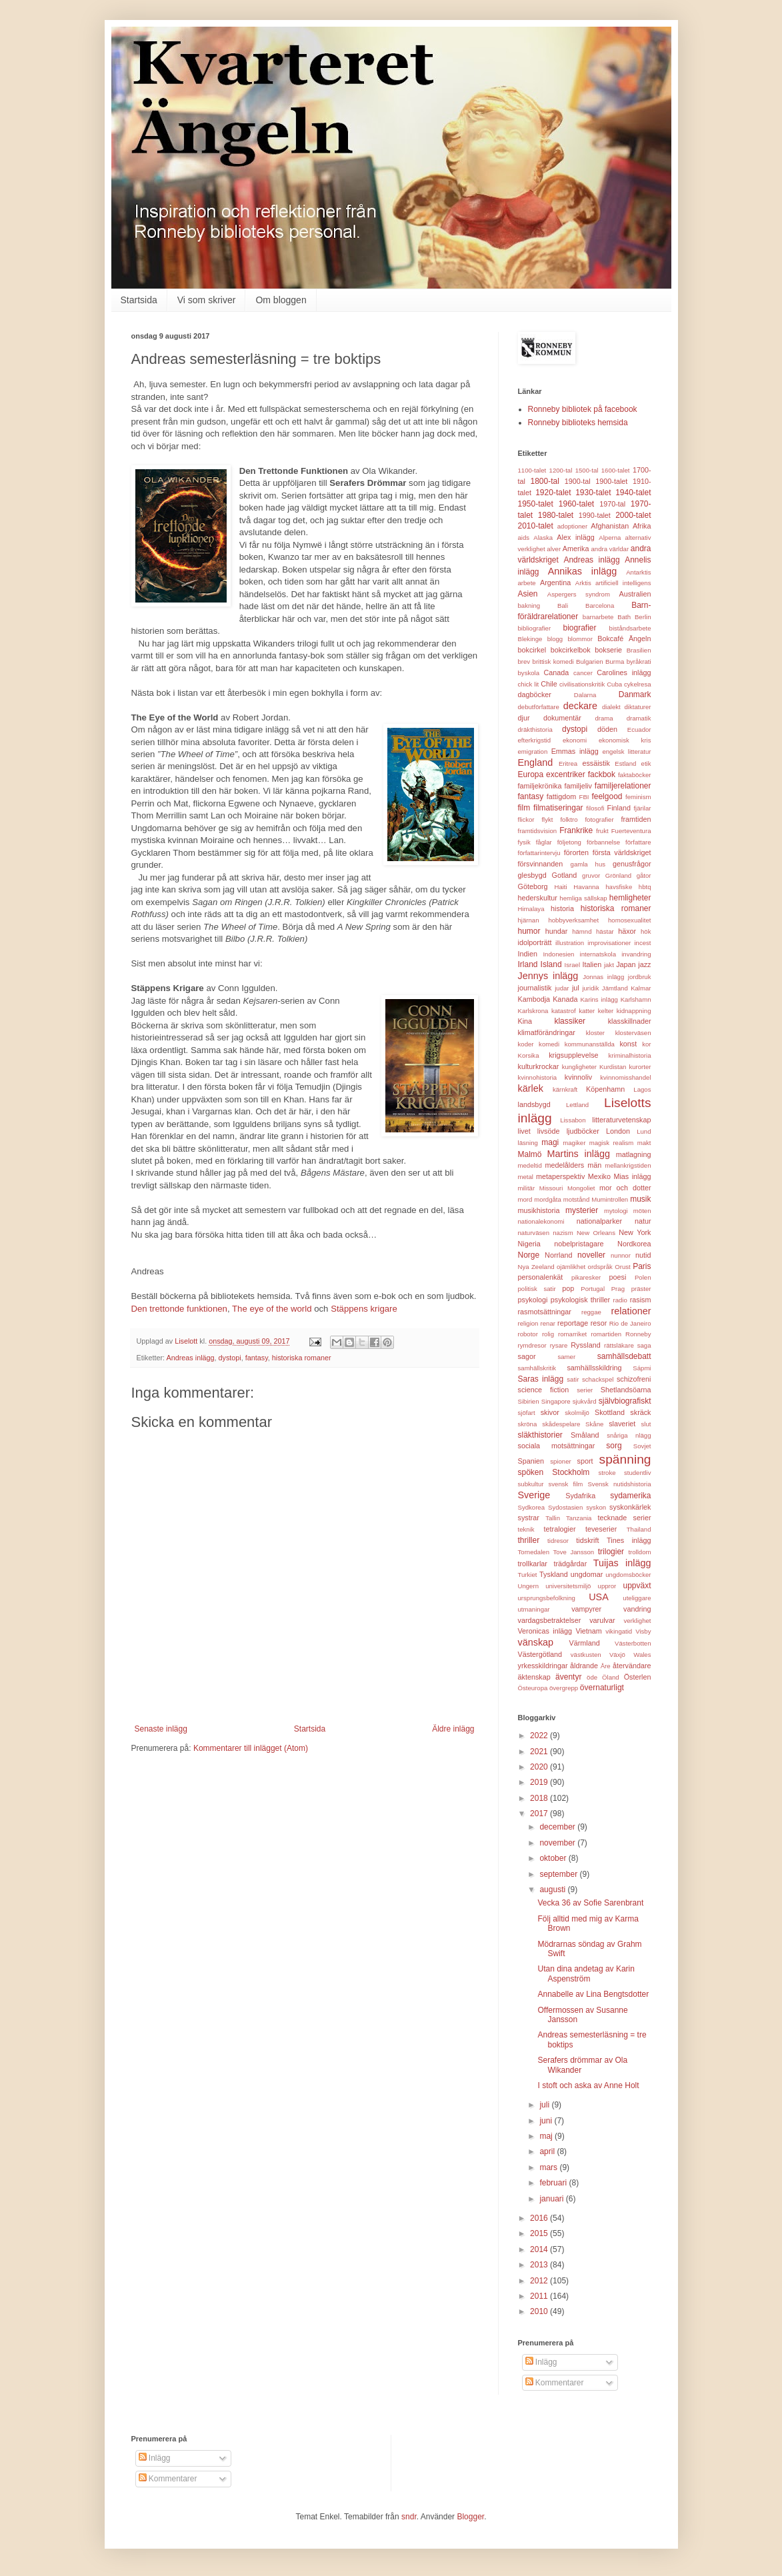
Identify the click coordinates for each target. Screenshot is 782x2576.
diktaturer (638, 706)
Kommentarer (554, 2382)
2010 (540, 2311)
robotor (528, 1334)
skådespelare (561, 1424)
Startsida (139, 300)
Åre (606, 1666)
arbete (527, 583)
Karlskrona (533, 1010)
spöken (531, 1472)
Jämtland (615, 988)
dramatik (639, 718)
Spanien (531, 1461)
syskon (596, 1507)
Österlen (637, 1677)
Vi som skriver (206, 300)
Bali (562, 605)
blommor (580, 639)
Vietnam (588, 1631)
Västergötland (540, 1654)
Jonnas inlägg (603, 976)
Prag (618, 1288)
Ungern (528, 1586)
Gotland (564, 875)
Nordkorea (634, 1244)
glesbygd (532, 875)
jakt (609, 964)
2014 (540, 2249)
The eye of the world (272, 1309)
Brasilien (639, 650)
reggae (591, 1312)
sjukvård (585, 1401)
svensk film (566, 1484)
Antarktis (638, 572)
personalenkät (540, 1277)
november (558, 1843)
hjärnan (528, 920)
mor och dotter (625, 1188)
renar (548, 1323)
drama (604, 718)
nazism (563, 1232)
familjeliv (577, 786)
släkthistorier (540, 1435)
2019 (540, 1782)
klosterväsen (633, 1032)
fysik (524, 842)
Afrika (642, 526)
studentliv (637, 1472)
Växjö (617, 1654)
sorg (613, 1445)
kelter (605, 1010)
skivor (550, 1412)
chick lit (528, 684)
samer (566, 1356)
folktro (568, 819)
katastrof (563, 1010)
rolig (548, 1334)
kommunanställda (590, 1044)
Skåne (594, 1424)
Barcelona (599, 605)
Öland (610, 1677)
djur (524, 718)
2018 (540, 1798)
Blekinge (530, 639)
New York (635, 1232)
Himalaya (531, 908)
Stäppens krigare (364, 1309)
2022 (540, 1735)
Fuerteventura (631, 830)
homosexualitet (629, 920)
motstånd (576, 1199)
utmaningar (534, 1609)
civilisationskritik (582, 684)
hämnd (581, 931)
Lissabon (572, 1120)
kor (646, 1044)
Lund (644, 1131)
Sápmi (642, 1368)
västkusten (586, 1654)
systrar (528, 1518)
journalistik (535, 988)
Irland (528, 964)
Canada (556, 672)
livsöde (548, 1131)
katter (587, 1010)
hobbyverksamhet (573, 920)
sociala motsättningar (556, 1446)
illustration (569, 942)
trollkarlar (532, 1564)
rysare (559, 1345)
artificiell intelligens (623, 583)
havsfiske (618, 886)
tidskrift (587, 1540)
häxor (627, 931)
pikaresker (586, 1277)
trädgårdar (570, 1564)
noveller (591, 1255)
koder (526, 1044)
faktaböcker (634, 774)
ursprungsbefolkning (546, 1598)
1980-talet (555, 515)
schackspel (597, 1379)
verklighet (637, 1620)
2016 (540, 2218)
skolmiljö (577, 1412)
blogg (555, 639)
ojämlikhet (571, 1266)
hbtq (645, 886)
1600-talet (615, 470)
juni (546, 2120)
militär (526, 1188)
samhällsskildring (594, 1368)
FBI (584, 796)
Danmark (635, 694)
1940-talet (633, 492)
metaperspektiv (560, 1176)
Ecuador (639, 729)
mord (525, 1199)
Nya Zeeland (536, 1266)
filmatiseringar (558, 807)
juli (545, 2104)
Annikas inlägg (582, 571)
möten (642, 1210)
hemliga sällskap (583, 898)
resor (599, 1323)
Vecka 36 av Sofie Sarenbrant (590, 1903)
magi (550, 1142)
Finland (619, 808)
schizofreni (634, 1379)
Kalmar (641, 988)
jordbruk (639, 976)
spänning (625, 1459)
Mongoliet (581, 1188)
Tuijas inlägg (622, 1563)
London (618, 1131)
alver (554, 549)
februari (554, 2182)
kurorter (640, 1066)
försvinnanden (540, 864)
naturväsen (533, 1232)
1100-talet (532, 470)
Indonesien (558, 954)
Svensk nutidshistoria (619, 1484)
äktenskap (534, 1677)
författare (638, 842)
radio (620, 1300)
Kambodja (534, 999)
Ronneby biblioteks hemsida (578, 422)
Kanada (565, 999)
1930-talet (593, 492)
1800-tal (544, 481)
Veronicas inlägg (545, 1631)
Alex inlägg (575, 537)
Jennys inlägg (548, 975)
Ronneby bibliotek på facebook (582, 409)
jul (575, 988)
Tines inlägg (629, 1540)
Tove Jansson (574, 1552)
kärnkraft (565, 1089)
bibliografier (534, 628)
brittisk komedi (553, 661)
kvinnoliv (578, 1077)
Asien (528, 594)
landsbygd (534, 1104)
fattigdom (561, 796)
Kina (525, 1021)
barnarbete (598, 617)
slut (646, 1424)
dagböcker (534, 694)
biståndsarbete (630, 628)
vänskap (536, 1642)
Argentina (555, 583)
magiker (574, 1142)
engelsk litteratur (626, 751)
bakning (529, 605)
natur (643, 1221)
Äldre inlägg (453, 1729)
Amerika (576, 549)
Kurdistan (613, 1066)
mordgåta (547, 1199)
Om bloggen (280, 300)
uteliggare (637, 1598)
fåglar (544, 842)
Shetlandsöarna (626, 1390)
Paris (642, 1266)
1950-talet (535, 504)
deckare (580, 705)
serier (585, 1390)
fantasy (256, 1358)
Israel (572, 964)
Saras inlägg (541, 1379)
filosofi (595, 808)
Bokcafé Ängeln (624, 639)
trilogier (611, 1551)
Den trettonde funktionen (179, 1309)
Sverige (534, 1495)
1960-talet (576, 504)
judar (562, 988)
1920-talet (553, 492)
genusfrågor (632, 864)
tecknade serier (624, 1518)
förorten (576, 852)
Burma (614, 661)
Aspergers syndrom (578, 594)
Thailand (639, 1529)
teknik (526, 1529)
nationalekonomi (541, 1221)
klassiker (569, 1021)
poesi (618, 1277)
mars (549, 2167)
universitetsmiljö (568, 1586)
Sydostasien (565, 1507)
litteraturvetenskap (621, 1120)
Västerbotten (633, 1643)
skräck (640, 1412)
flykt (547, 819)
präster (641, 1288)
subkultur (531, 1484)
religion (528, 1323)
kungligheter (579, 1066)
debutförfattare (538, 706)
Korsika (528, 1055)
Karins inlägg (599, 999)
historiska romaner (301, 1358)
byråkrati (639, 661)
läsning (528, 1142)
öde (592, 1677)
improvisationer (609, 942)
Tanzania (578, 1518)
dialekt (611, 706)
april (548, 2151)
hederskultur (537, 898)
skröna (527, 1424)
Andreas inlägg (191, 1358)
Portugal (593, 1288)
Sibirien (528, 1401)
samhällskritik (537, 1368)
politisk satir (537, 1288)
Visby (643, 1631)
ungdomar (587, 1574)
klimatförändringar (546, 1032)
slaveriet (622, 1424)
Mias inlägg (632, 1176)
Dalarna (585, 694)
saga (644, 1345)
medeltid (530, 1165)
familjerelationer (623, 785)
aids (524, 537)
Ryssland (585, 1345)
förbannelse (603, 842)
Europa (531, 774)
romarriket (572, 1334)
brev (524, 661)
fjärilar (642, 808)
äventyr (568, 1677)
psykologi (533, 1300)
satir (573, 1379)
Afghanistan (610, 526)
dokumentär (562, 718)
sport (585, 1461)
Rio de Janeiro (630, 1323)
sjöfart (526, 1412)
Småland (585, 1435)
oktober (553, 1858)
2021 (540, 1751)
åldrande (584, 1666)
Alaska (543, 537)
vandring (637, 1609)
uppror (607, 1586)
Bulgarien (589, 661)
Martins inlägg (578, 1153)
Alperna (610, 537)
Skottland (610, 1412)
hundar (556, 931)
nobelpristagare (578, 1244)
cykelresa (637, 684)
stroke (606, 1472)
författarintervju (539, 852)
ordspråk (600, 1266)
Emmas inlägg (575, 751)
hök (646, 931)
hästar (605, 931)
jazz (644, 964)
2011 (540, 2296)
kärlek (530, 1088)
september (559, 1874)
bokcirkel (532, 650)
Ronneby (638, 1334)
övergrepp (563, 1688)
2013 (540, 2264)
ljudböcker (583, 1131)
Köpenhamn (605, 1089)
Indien (527, 954)
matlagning (633, 1154)
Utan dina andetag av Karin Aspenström (585, 1973)
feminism (638, 796)
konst (628, 1044)
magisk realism (611, 1142)
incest (642, 942)
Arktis (583, 583)
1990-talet (595, 515)
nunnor (621, 1255)
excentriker (565, 774)
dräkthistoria (535, 729)
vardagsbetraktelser (549, 1620)
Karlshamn (636, 999)
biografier (579, 628)
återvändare (632, 1666)
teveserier (601, 1529)
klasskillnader (629, 1021)
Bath (624, 617)
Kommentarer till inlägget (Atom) (250, 1748)
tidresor (558, 1540)
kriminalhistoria (630, 1055)
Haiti (560, 886)
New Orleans (596, 1232)
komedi (549, 1044)
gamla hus (588, 864)
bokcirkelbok (571, 650)
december (558, 1827)
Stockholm (570, 1472)
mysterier (581, 1210)
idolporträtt (535, 942)
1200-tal (561, 470)
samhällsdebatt (624, 1356)
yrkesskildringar (543, 1666)
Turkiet (527, 1574)
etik (646, 763)
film (524, 807)
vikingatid (618, 1631)
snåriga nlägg (629, 1435)
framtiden (636, 819)
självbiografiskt (625, 1401)
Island (551, 964)
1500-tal (587, 470)
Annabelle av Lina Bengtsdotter (593, 1994)
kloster (595, 1032)
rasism (640, 1300)
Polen (643, 1277)
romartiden (606, 1334)
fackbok (601, 774)
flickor (526, 819)
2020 (540, 1767)
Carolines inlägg (624, 672)
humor (529, 931)
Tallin (552, 1518)
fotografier (599, 819)
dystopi (230, 1358)
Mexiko (599, 1176)
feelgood (606, 796)
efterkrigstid (534, 740)
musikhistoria (539, 1210)
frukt (602, 830)
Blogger (470, 2516)
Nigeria (529, 1244)
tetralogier (560, 1529)
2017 (540, 1813)
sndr (409, 2516)
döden (607, 729)
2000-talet (633, 515)
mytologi (616, 1210)
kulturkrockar (538, 1066)
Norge (529, 1255)
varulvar (602, 1620)
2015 (540, 2233)
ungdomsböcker (628, 1574)
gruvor (591, 875)
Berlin (643, 617)
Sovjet (642, 1446)
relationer (631, 1311)
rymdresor (532, 1345)
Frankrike (576, 830)
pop (568, 1288)
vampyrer (586, 1609)
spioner (560, 1461)
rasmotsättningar (544, 1312)
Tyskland (553, 1574)
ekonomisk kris (625, 740)
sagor (527, 1356)
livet (524, 1131)
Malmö (530, 1154)
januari (552, 2198)
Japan (625, 964)
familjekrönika (540, 786)
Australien (635, 594)
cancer (583, 672)
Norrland (558, 1255)
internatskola (598, 954)
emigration (533, 751)
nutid (643, 1255)
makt (644, 1142)
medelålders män (573, 1165)
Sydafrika (580, 1496)
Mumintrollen (609, 1199)
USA (599, 1597)
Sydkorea (531, 1507)
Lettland (577, 1104)
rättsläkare (619, 1345)
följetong (569, 842)
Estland (625, 763)
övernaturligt (602, 1687)
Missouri (551, 1188)
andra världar (610, 549)
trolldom (639, 1552)
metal (525, 1176)
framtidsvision (537, 830)
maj (547, 2136)
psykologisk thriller (580, 1300)
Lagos (642, 1089)
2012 (540, 2280)
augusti (553, 1889)
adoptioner (572, 526)
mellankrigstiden (628, 1165)
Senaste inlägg (161, 1729)
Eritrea (568, 763)
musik (640, 1199)
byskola (529, 672)
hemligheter (630, 897)
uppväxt (637, 1585)
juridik (590, 988)
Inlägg (541, 2362)
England (535, 762)
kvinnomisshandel (625, 1077)
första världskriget (622, 852)
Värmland (584, 1643)
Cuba (614, 684)
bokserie (608, 650)
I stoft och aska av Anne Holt (588, 2085)
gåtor (644, 875)
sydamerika (630, 1495)
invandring (636, 954)
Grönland (618, 875)
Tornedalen (533, 1552)
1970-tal (612, 504)
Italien (591, 964)
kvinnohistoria (537, 1077)
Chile (549, 684)
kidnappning (634, 1010)
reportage (572, 1323)
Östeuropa (533, 1688)
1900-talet (611, 481)
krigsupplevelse (573, 1055)
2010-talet (535, 526)
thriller (529, 1540)
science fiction (543, 1390)
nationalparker (599, 1221)
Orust (622, 1266)
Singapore (556, 1401)
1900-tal (578, 481)
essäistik (595, 763)
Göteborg (533, 886)
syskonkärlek (630, 1507)
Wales (642, 1654)
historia (562, 908)
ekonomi (575, 740)
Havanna (586, 886)
